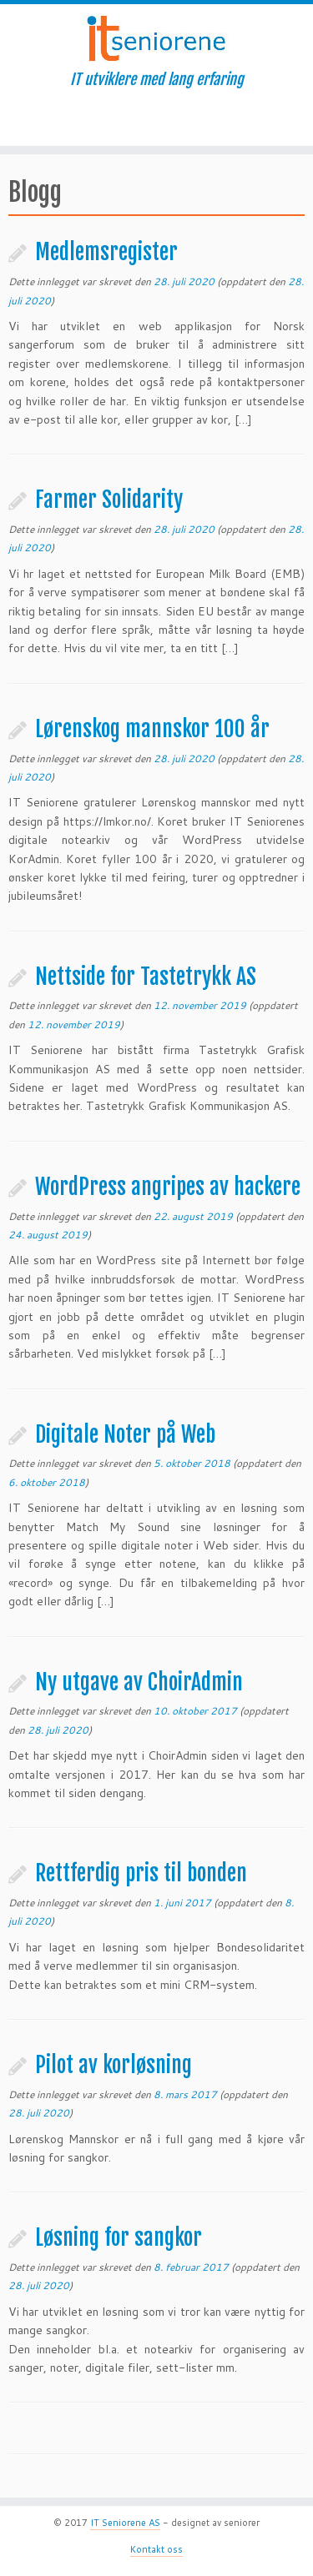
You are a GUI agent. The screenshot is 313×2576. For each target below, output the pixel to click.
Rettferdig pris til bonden (141, 1873)
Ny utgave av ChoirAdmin (139, 1682)
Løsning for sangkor (118, 2237)
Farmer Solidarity (109, 499)
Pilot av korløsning (113, 2064)
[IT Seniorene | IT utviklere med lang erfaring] (156, 38)
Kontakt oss (156, 2549)
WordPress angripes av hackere (167, 1186)
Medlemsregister (106, 252)
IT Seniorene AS (125, 2522)
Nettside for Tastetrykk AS (145, 976)
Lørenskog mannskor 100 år (152, 729)
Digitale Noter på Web (125, 1434)
